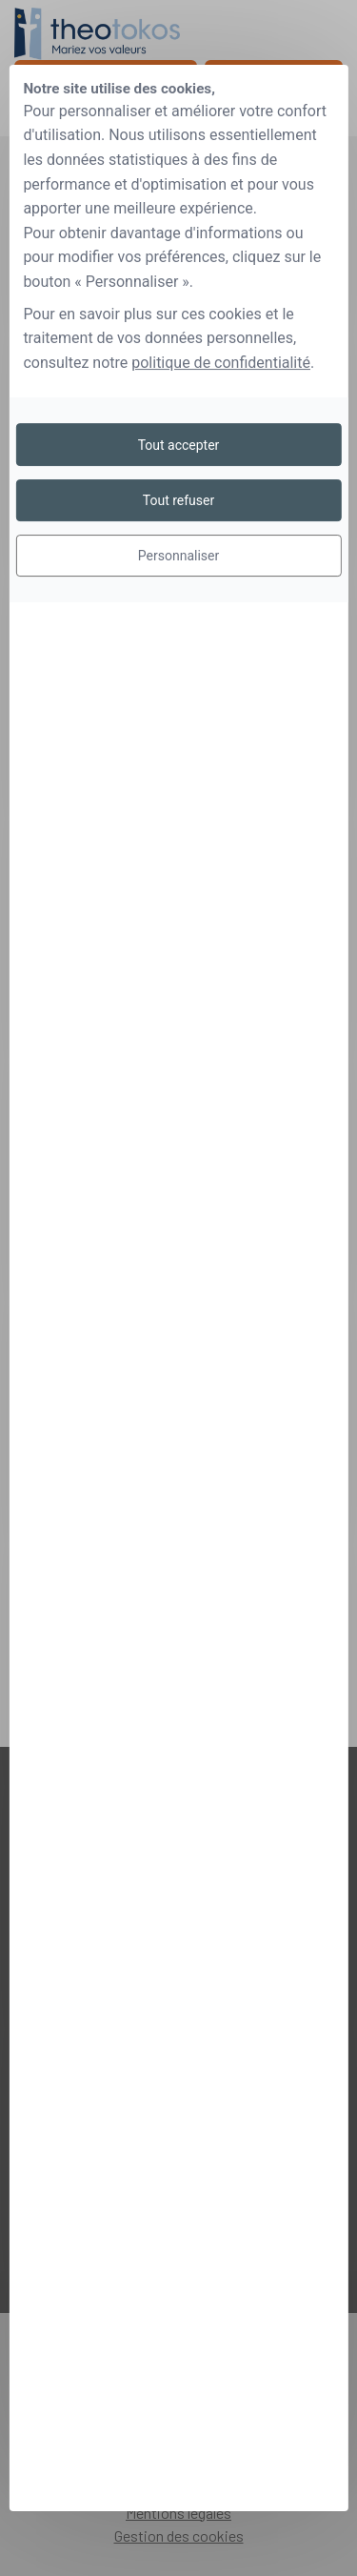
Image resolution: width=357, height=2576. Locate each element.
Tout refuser (178, 500)
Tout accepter (179, 445)
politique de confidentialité (220, 363)
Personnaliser (178, 555)
